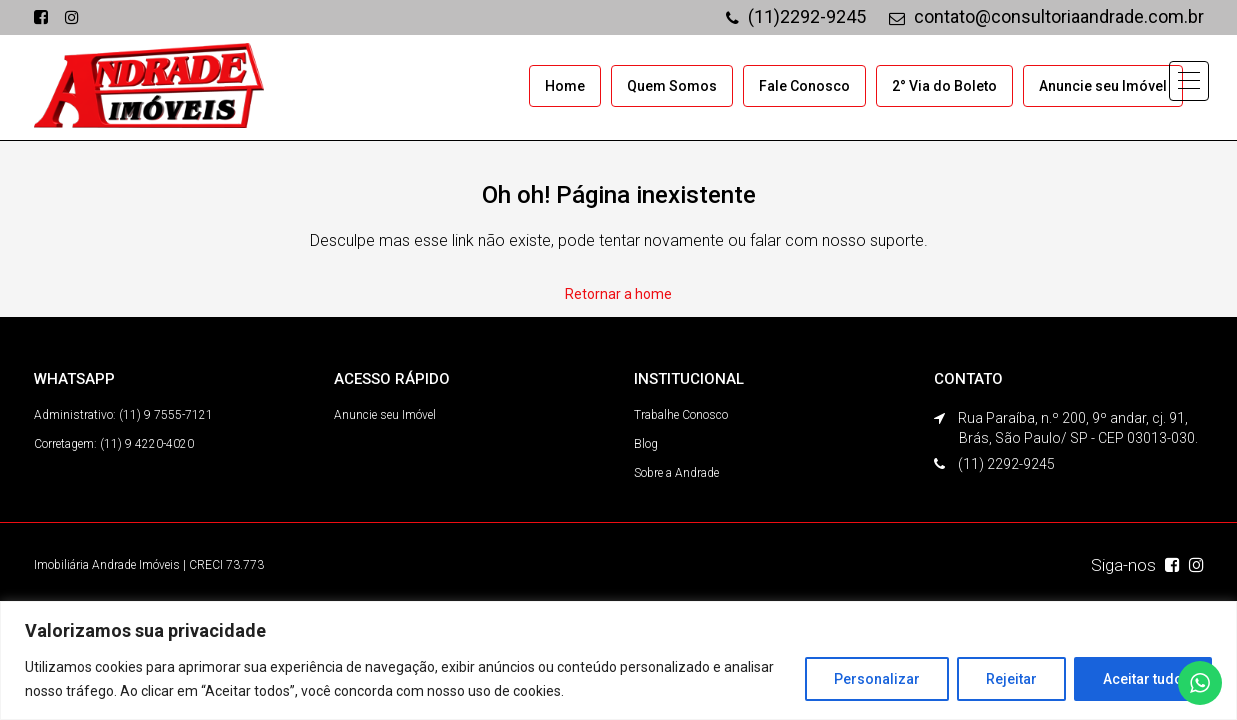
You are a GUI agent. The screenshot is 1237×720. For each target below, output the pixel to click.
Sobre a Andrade (676, 473)
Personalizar (877, 679)
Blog (646, 444)
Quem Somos (672, 86)
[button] (1189, 81)
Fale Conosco (804, 86)
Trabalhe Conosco (681, 415)
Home (565, 86)
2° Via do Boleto (944, 86)
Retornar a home (618, 294)
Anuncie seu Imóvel (1103, 86)
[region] (618, 660)
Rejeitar (1011, 679)
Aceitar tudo (1143, 679)
